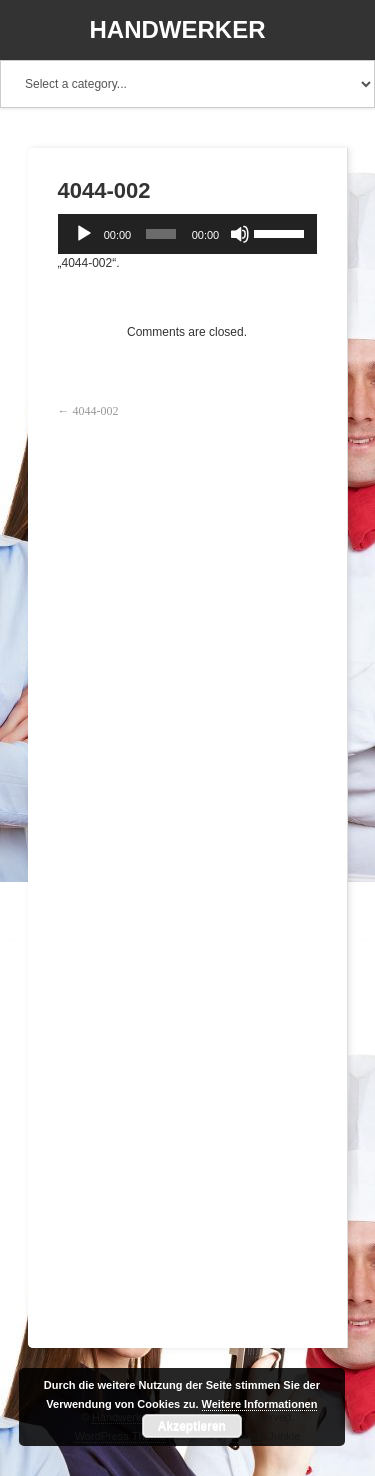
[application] (187, 234)
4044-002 (96, 411)
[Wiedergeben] (84, 234)
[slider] (161, 234)
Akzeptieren (192, 1426)
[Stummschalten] (240, 234)
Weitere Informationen (260, 1404)
